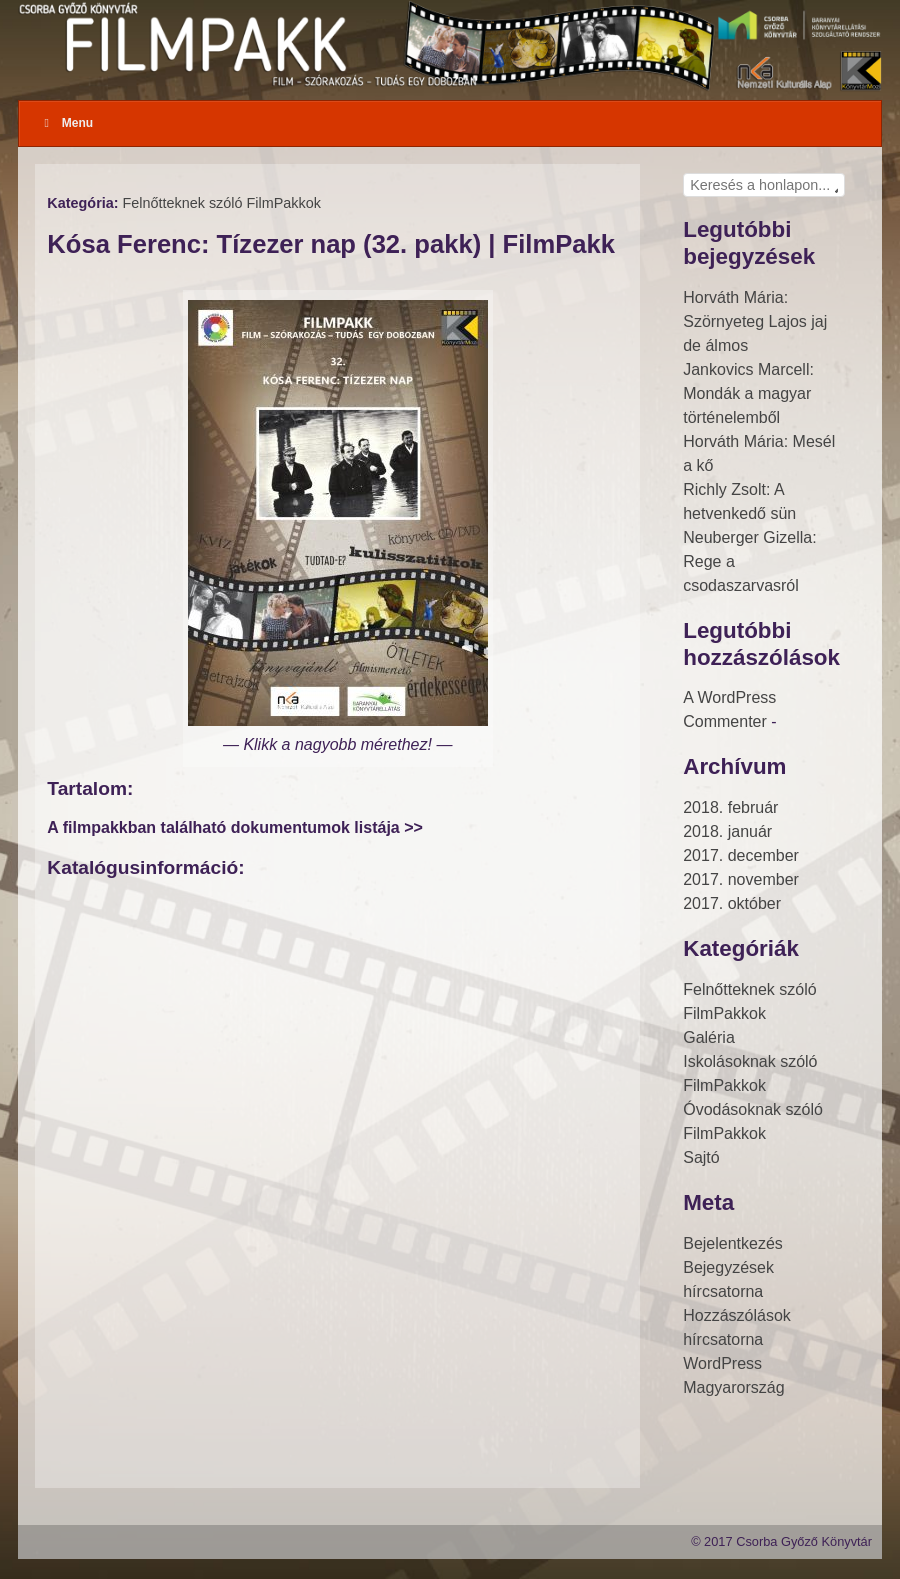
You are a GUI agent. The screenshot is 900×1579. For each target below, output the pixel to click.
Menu (66, 123)
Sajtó (701, 1157)
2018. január (727, 831)
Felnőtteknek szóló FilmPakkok (222, 203)
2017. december (741, 855)
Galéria (709, 1037)
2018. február (730, 807)
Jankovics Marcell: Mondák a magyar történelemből (748, 393)
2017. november (741, 879)
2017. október (732, 903)
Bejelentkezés (733, 1243)
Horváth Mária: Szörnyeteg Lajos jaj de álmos (755, 321)
